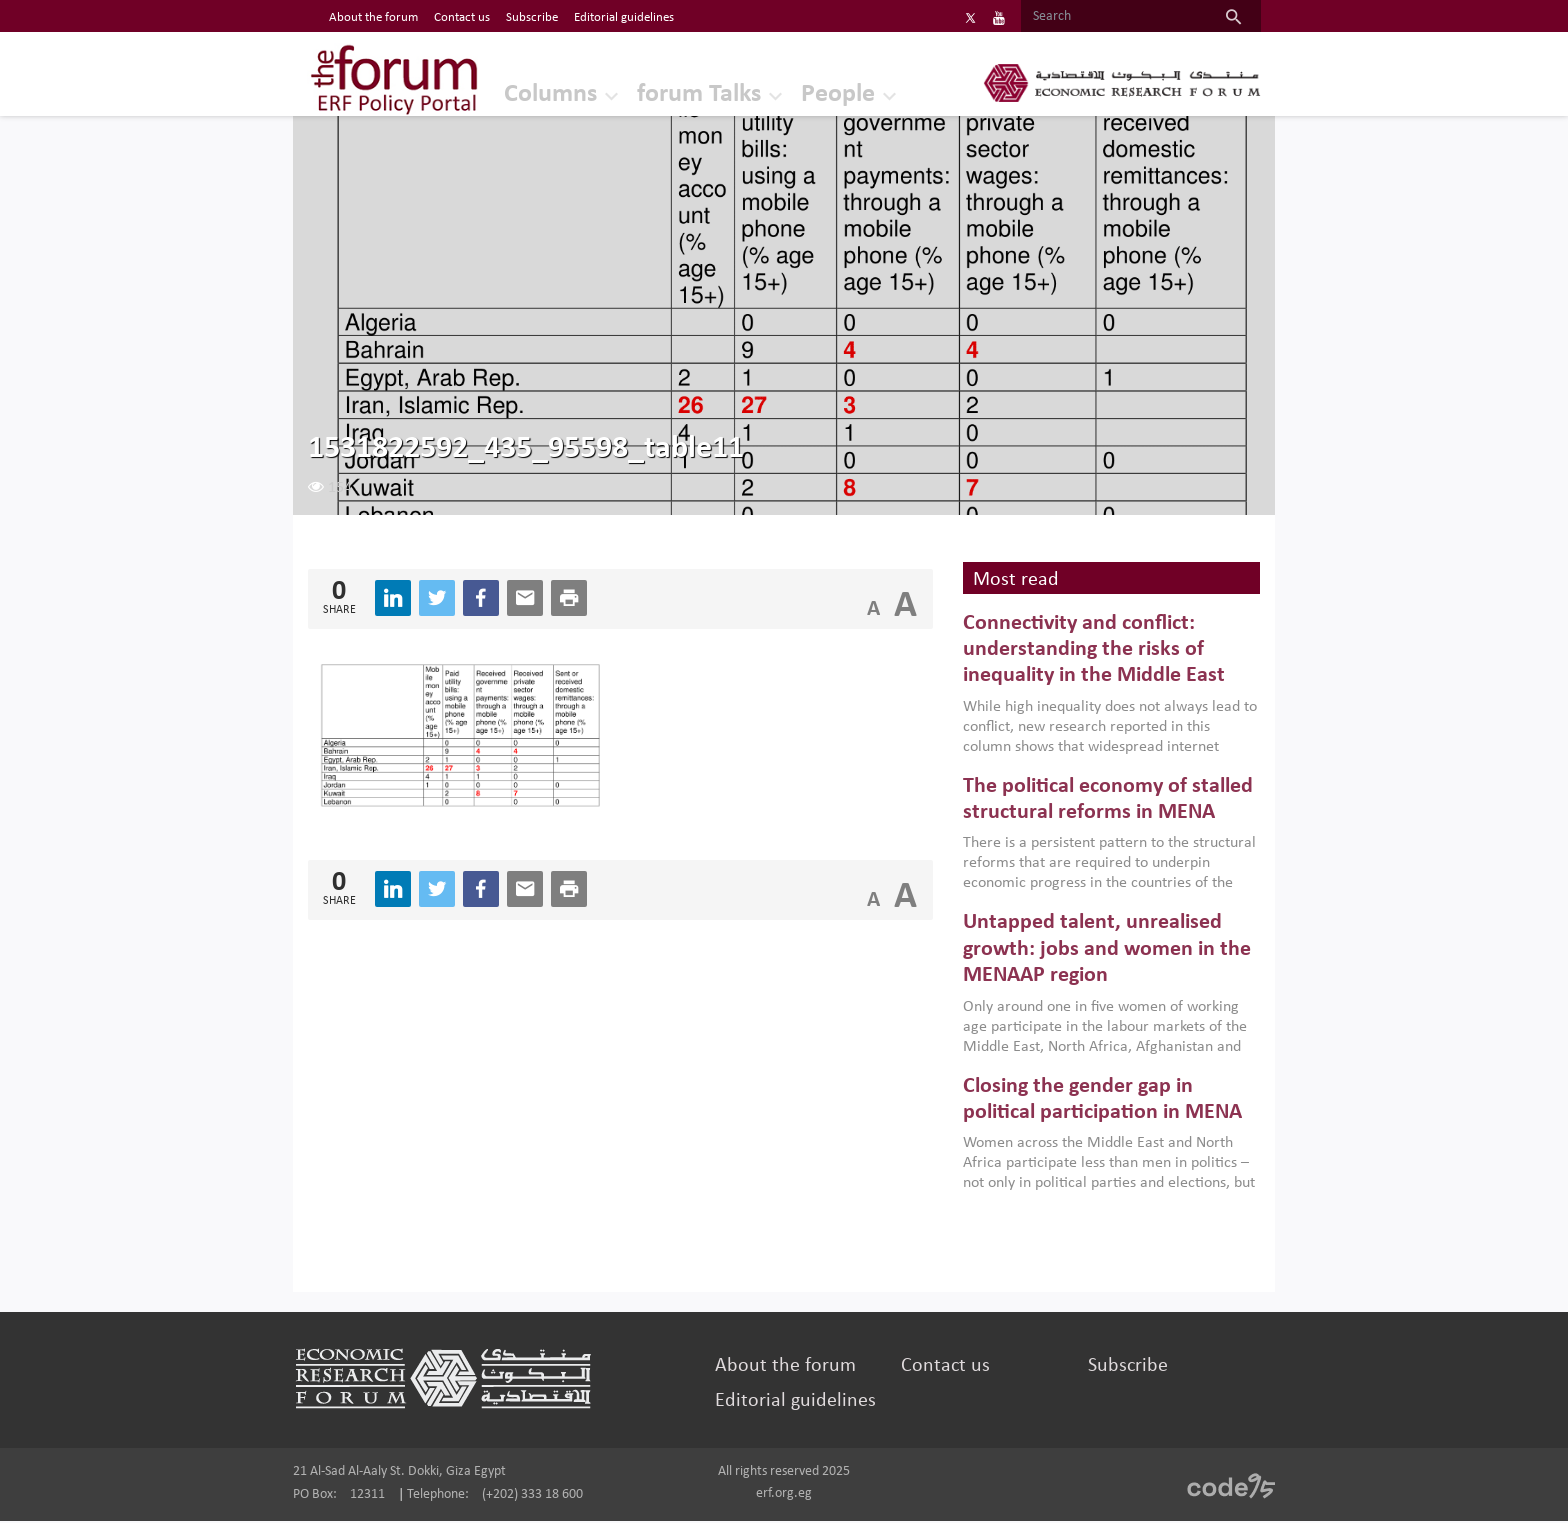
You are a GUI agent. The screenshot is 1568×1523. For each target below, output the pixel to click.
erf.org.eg (784, 1495)
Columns (531, 94)
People (819, 94)
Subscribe (1121, 1368)
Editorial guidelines (797, 1403)
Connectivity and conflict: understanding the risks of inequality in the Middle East (1090, 652)
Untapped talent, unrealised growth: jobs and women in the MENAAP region (1103, 952)
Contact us (943, 1368)
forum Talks (680, 94)
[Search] (1101, 17)
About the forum (787, 1368)
